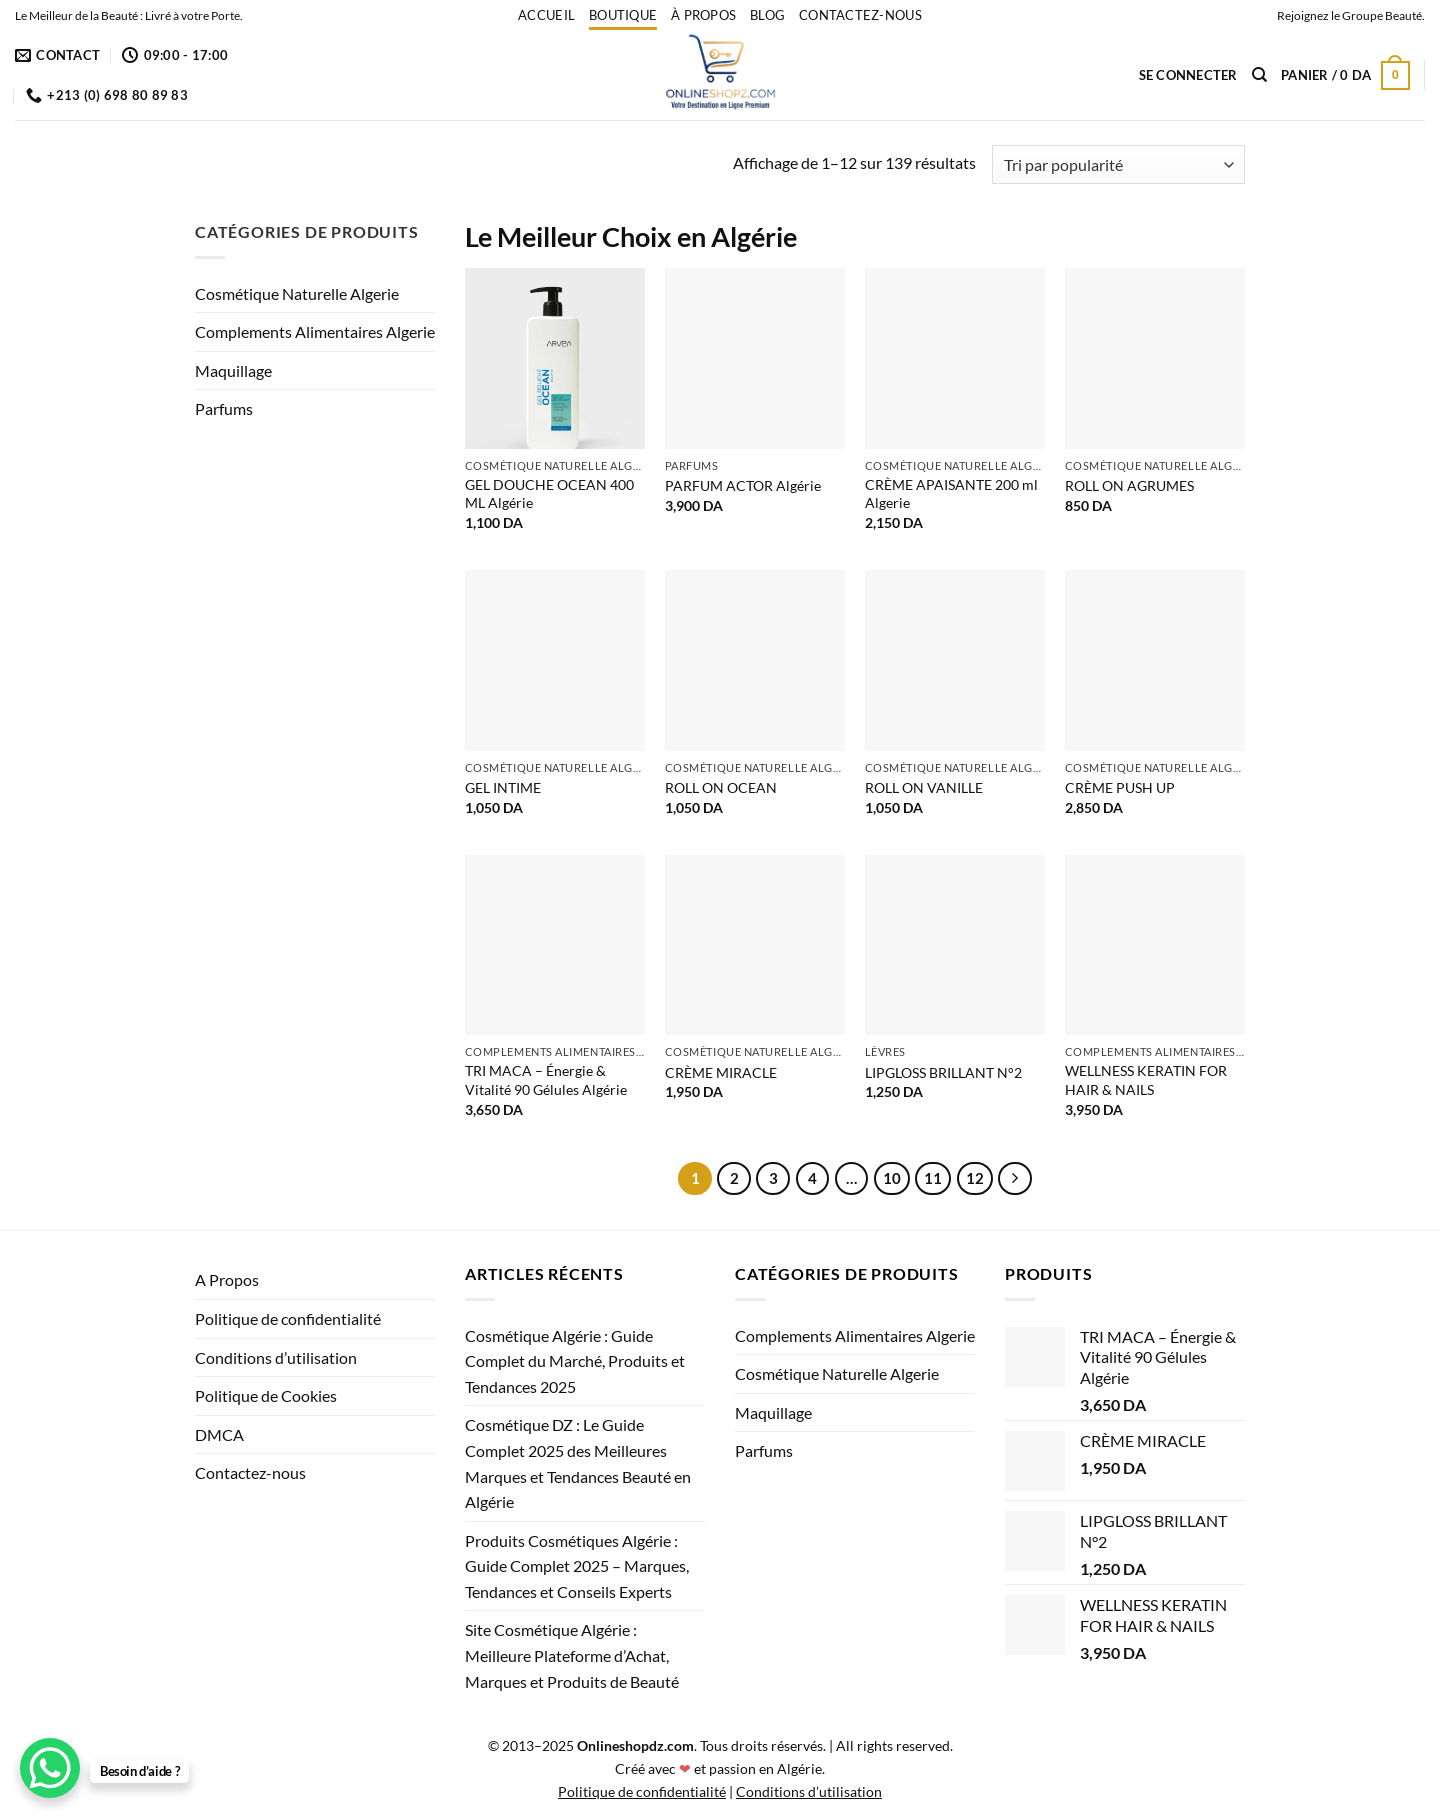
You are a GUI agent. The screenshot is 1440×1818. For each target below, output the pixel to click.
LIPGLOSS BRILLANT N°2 (943, 1072)
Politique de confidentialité (288, 1318)
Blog (767, 15)
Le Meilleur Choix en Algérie (631, 236)
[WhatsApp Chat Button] (50, 1768)
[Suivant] (1015, 1179)
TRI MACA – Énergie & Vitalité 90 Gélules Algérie (546, 1080)
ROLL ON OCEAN (721, 787)
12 (975, 1178)
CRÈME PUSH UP (1120, 787)
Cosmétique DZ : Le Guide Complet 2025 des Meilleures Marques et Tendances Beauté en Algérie (578, 1463)
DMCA (219, 1434)
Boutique (623, 15)
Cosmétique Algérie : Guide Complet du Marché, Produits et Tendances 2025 (575, 1361)
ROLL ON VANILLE (924, 787)
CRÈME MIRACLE (721, 1072)
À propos (703, 15)
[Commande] (1118, 164)
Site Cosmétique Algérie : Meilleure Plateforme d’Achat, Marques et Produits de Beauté (572, 1655)
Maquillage (233, 370)
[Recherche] (1259, 75)
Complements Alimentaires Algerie (315, 331)
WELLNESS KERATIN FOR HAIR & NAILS (1146, 1080)
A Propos (227, 1279)
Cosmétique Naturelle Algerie (297, 293)
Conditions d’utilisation (276, 1357)
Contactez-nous (860, 15)
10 (892, 1178)
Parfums (224, 408)
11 (933, 1178)
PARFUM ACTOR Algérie (743, 485)
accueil (546, 15)
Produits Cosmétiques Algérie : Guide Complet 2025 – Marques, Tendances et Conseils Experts (577, 1566)
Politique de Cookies (266, 1395)
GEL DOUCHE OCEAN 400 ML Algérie (549, 494)
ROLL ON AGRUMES (1129, 485)
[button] (1188, 75)
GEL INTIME (503, 787)
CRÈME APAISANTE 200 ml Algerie (951, 494)
